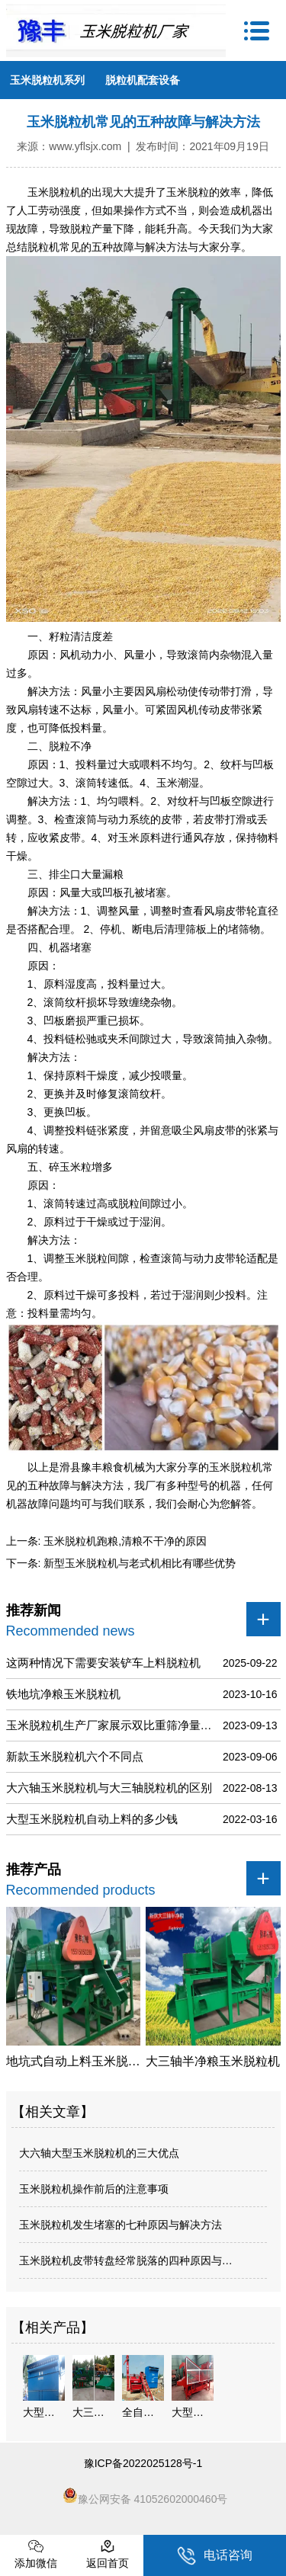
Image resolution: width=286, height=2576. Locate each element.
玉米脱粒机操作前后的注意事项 (94, 2189)
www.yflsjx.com (85, 146)
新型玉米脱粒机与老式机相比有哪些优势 (138, 1563)
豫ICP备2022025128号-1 (143, 2463)
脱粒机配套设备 (142, 80)
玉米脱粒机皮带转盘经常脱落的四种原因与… (126, 2260)
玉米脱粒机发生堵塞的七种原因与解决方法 (120, 2225)
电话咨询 (214, 2555)
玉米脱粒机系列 (47, 80)
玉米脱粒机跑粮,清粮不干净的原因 (123, 1541)
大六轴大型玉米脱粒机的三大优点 (99, 2153)
